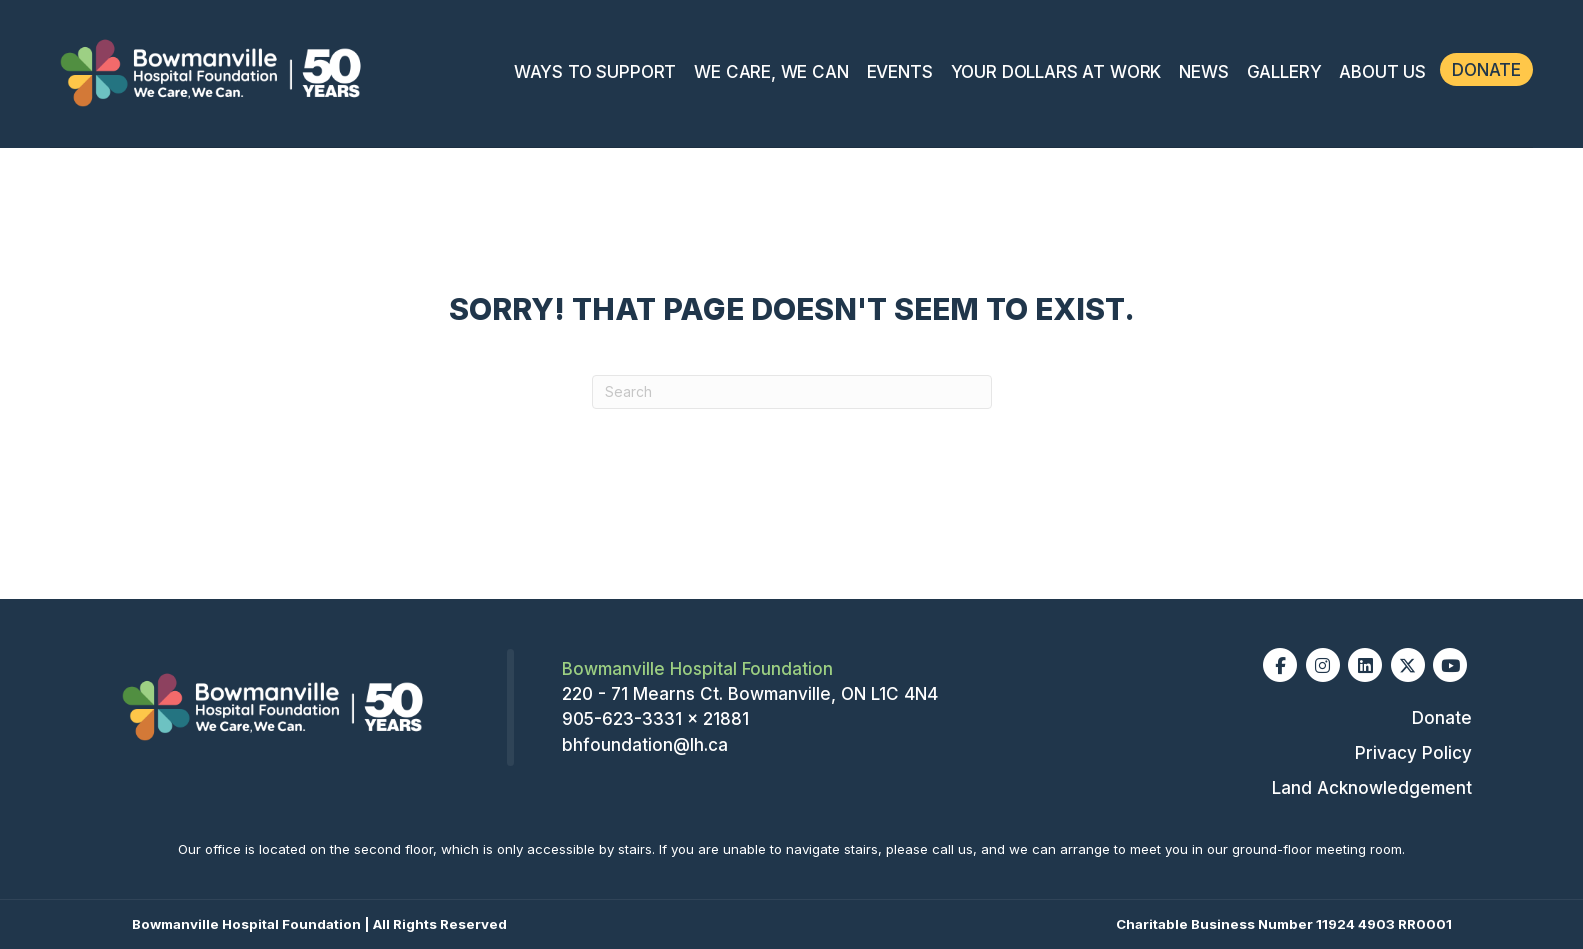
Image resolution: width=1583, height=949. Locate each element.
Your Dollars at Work (1056, 72)
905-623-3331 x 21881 (655, 719)
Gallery (1284, 72)
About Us (1382, 72)
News (1203, 72)
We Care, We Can (771, 72)
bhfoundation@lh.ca (645, 745)
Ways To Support (595, 72)
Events (900, 72)
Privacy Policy (1413, 753)
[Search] (792, 392)
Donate (1486, 70)
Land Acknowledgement (1372, 788)
